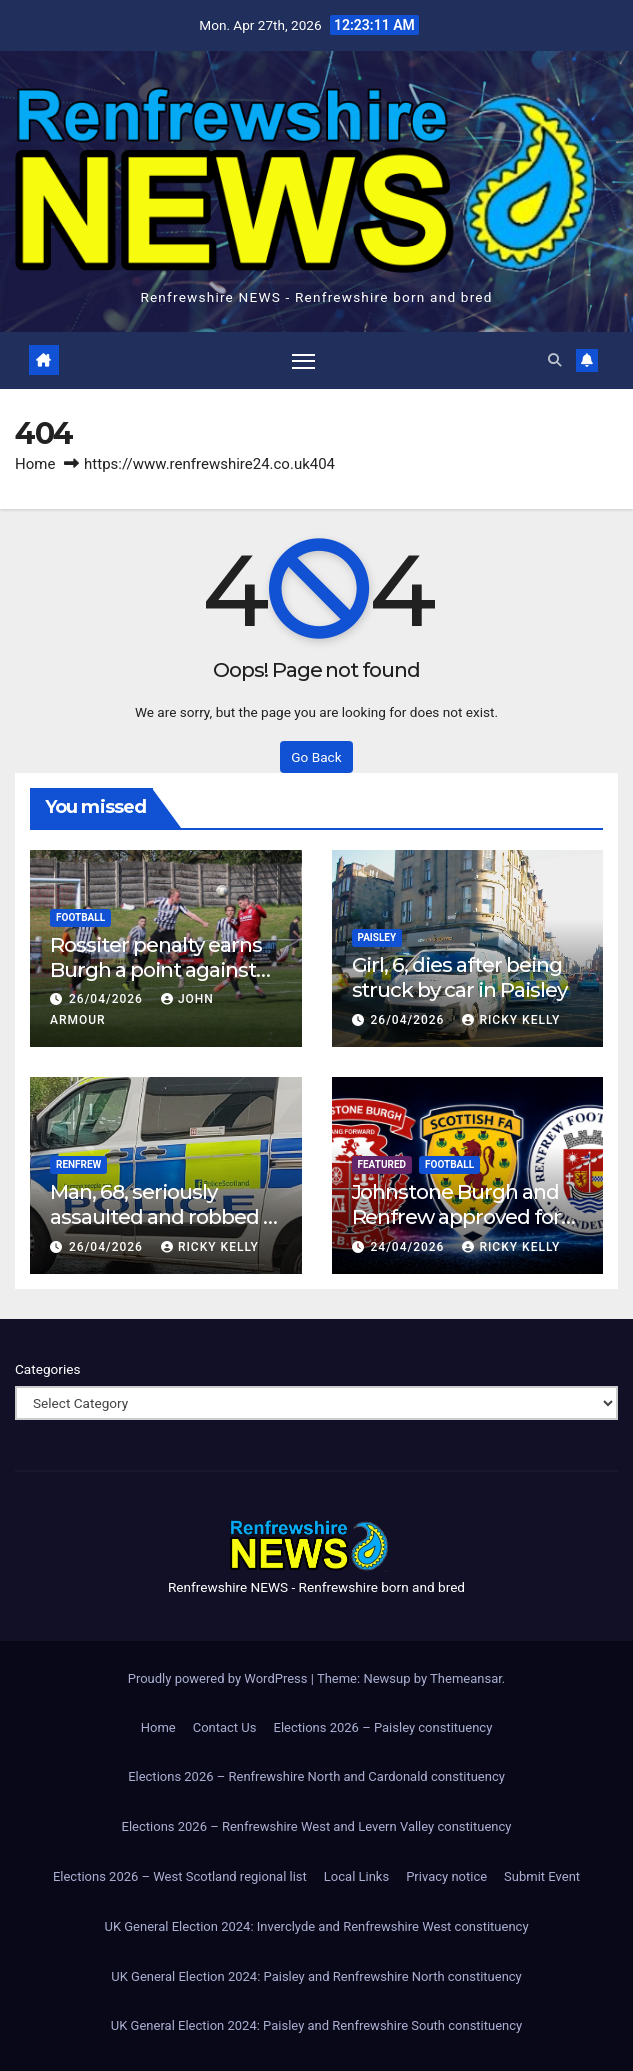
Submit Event (542, 1876)
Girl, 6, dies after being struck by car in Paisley (460, 977)
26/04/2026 (108, 1000)
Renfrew (78, 1164)
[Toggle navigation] (303, 360)
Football (80, 917)
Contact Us (225, 1727)
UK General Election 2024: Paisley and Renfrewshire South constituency (316, 2026)
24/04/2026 (409, 1247)
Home (35, 464)
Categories (47, 1370)
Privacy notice (446, 1876)
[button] (555, 360)
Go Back (316, 757)
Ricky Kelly (511, 1020)
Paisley (377, 937)
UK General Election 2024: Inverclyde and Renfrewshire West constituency (316, 1926)
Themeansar (466, 1678)
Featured (382, 1164)
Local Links (356, 1876)
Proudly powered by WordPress (219, 1678)
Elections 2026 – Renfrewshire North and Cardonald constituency (316, 1777)
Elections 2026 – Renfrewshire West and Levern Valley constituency (317, 1826)
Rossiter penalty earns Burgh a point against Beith (156, 969)
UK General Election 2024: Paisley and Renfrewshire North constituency (316, 1976)
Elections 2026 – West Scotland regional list (180, 1876)
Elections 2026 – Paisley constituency (383, 1727)
